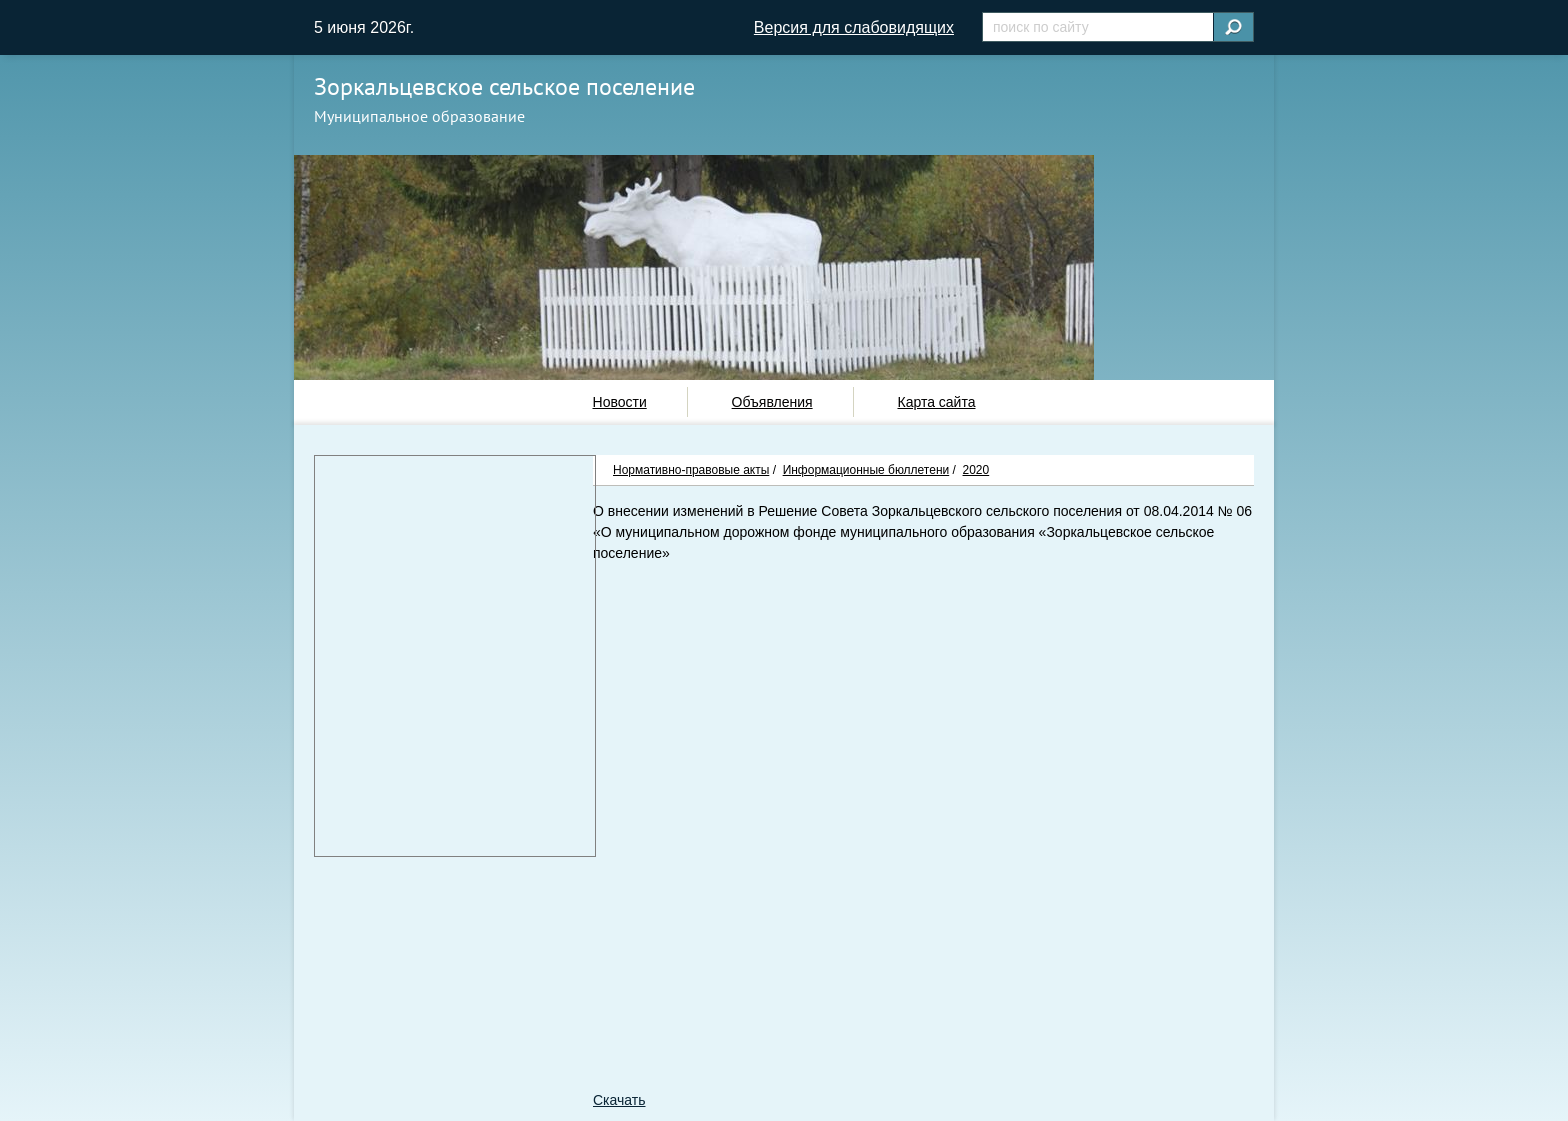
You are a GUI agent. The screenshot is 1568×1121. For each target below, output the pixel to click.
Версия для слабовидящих (854, 27)
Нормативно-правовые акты (691, 470)
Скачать (619, 1100)
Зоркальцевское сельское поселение (504, 86)
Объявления (772, 402)
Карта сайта (936, 402)
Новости (620, 402)
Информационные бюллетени (866, 470)
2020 (976, 470)
